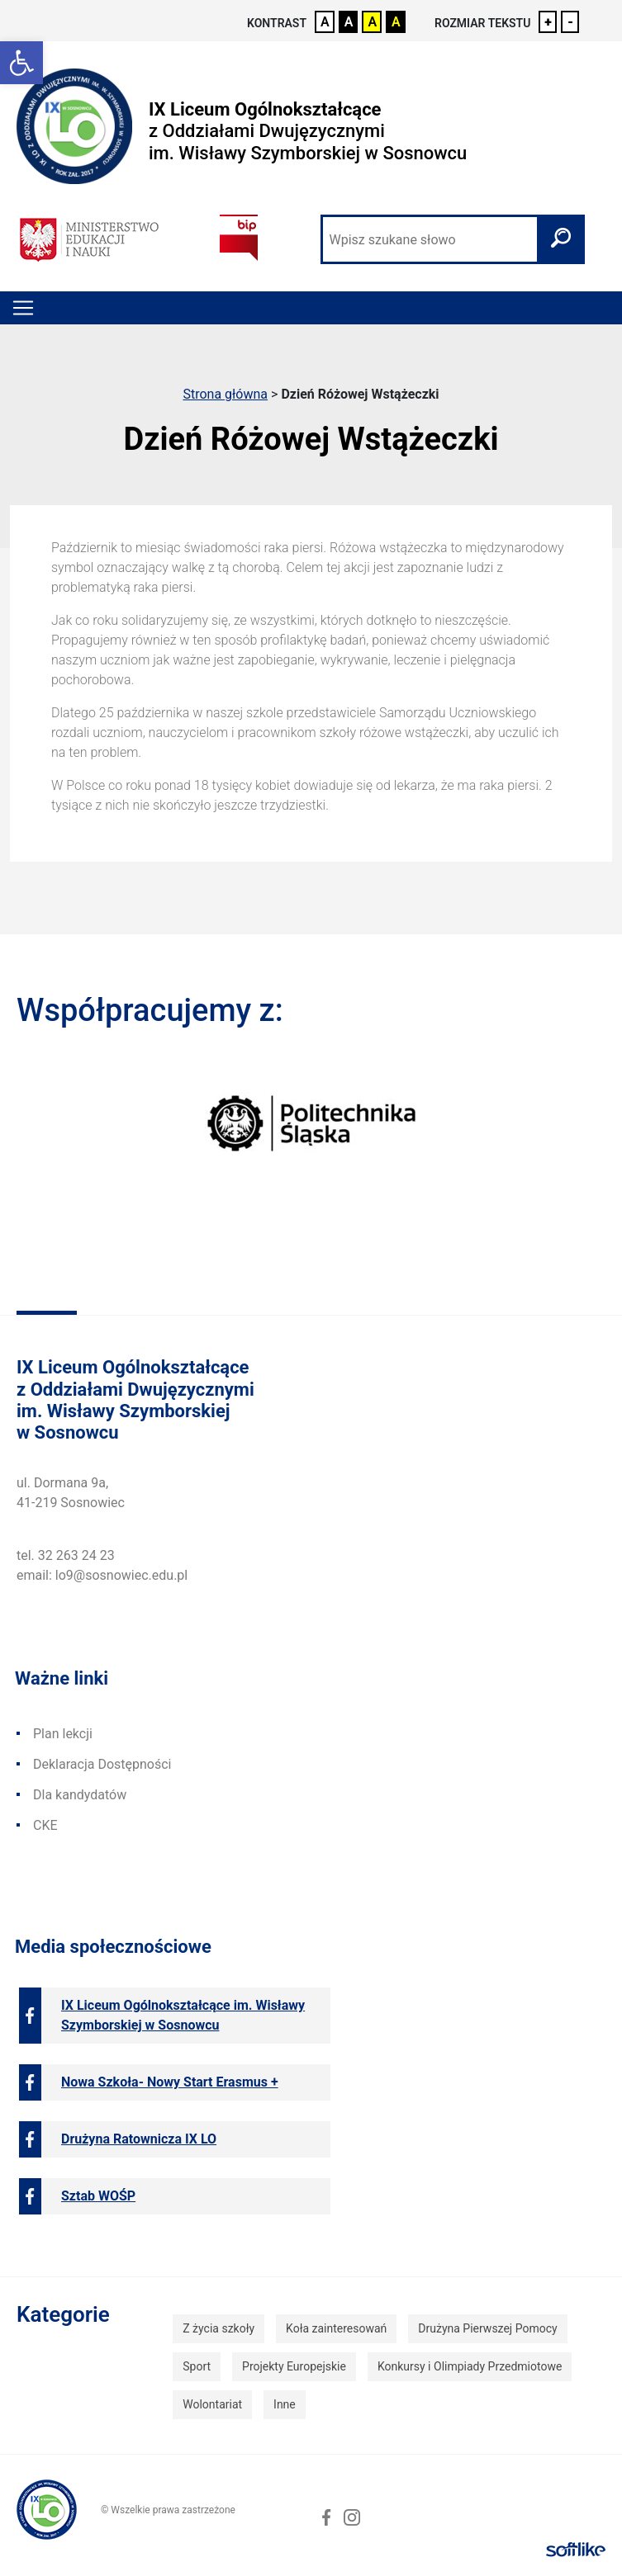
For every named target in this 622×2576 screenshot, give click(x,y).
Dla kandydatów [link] (79, 1795)
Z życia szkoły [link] (218, 2328)
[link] (21, 62)
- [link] (570, 22)
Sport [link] (197, 2366)
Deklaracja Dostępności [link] (102, 1764)
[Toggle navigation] (23, 307)
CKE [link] (45, 1825)
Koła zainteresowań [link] (336, 2328)
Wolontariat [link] (212, 2404)
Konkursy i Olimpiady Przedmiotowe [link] (469, 2366)
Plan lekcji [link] (63, 1734)
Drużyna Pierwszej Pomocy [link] (487, 2328)
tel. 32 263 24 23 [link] (66, 1555)
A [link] (325, 22)
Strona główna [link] (225, 394)
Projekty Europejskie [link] (294, 2366)
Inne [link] (284, 2404)
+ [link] (548, 22)
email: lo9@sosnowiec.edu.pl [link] (102, 1575)
